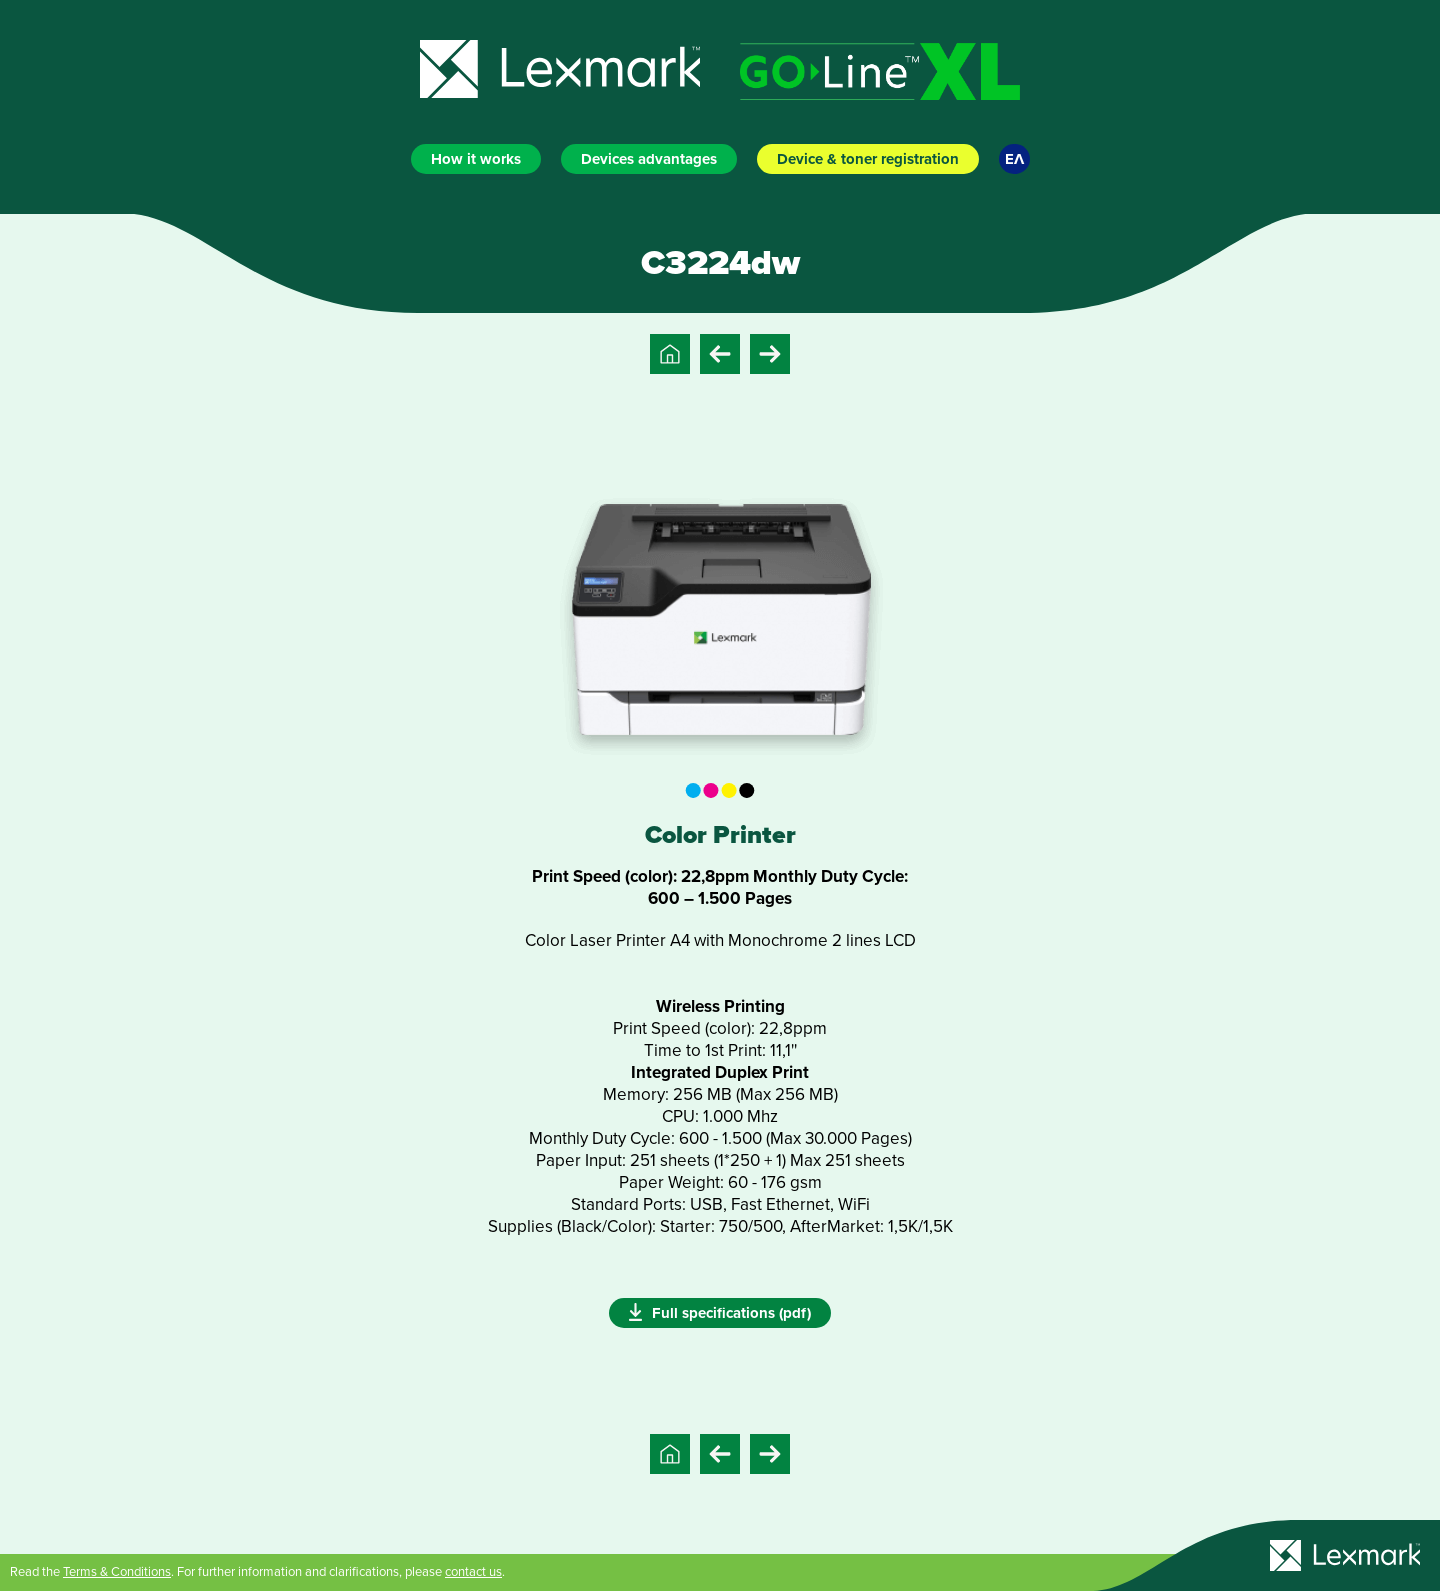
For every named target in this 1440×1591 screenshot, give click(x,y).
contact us (473, 1572)
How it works (476, 159)
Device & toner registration (868, 159)
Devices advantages (649, 159)
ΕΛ (1014, 159)
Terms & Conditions (117, 1572)
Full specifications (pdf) (720, 1312)
